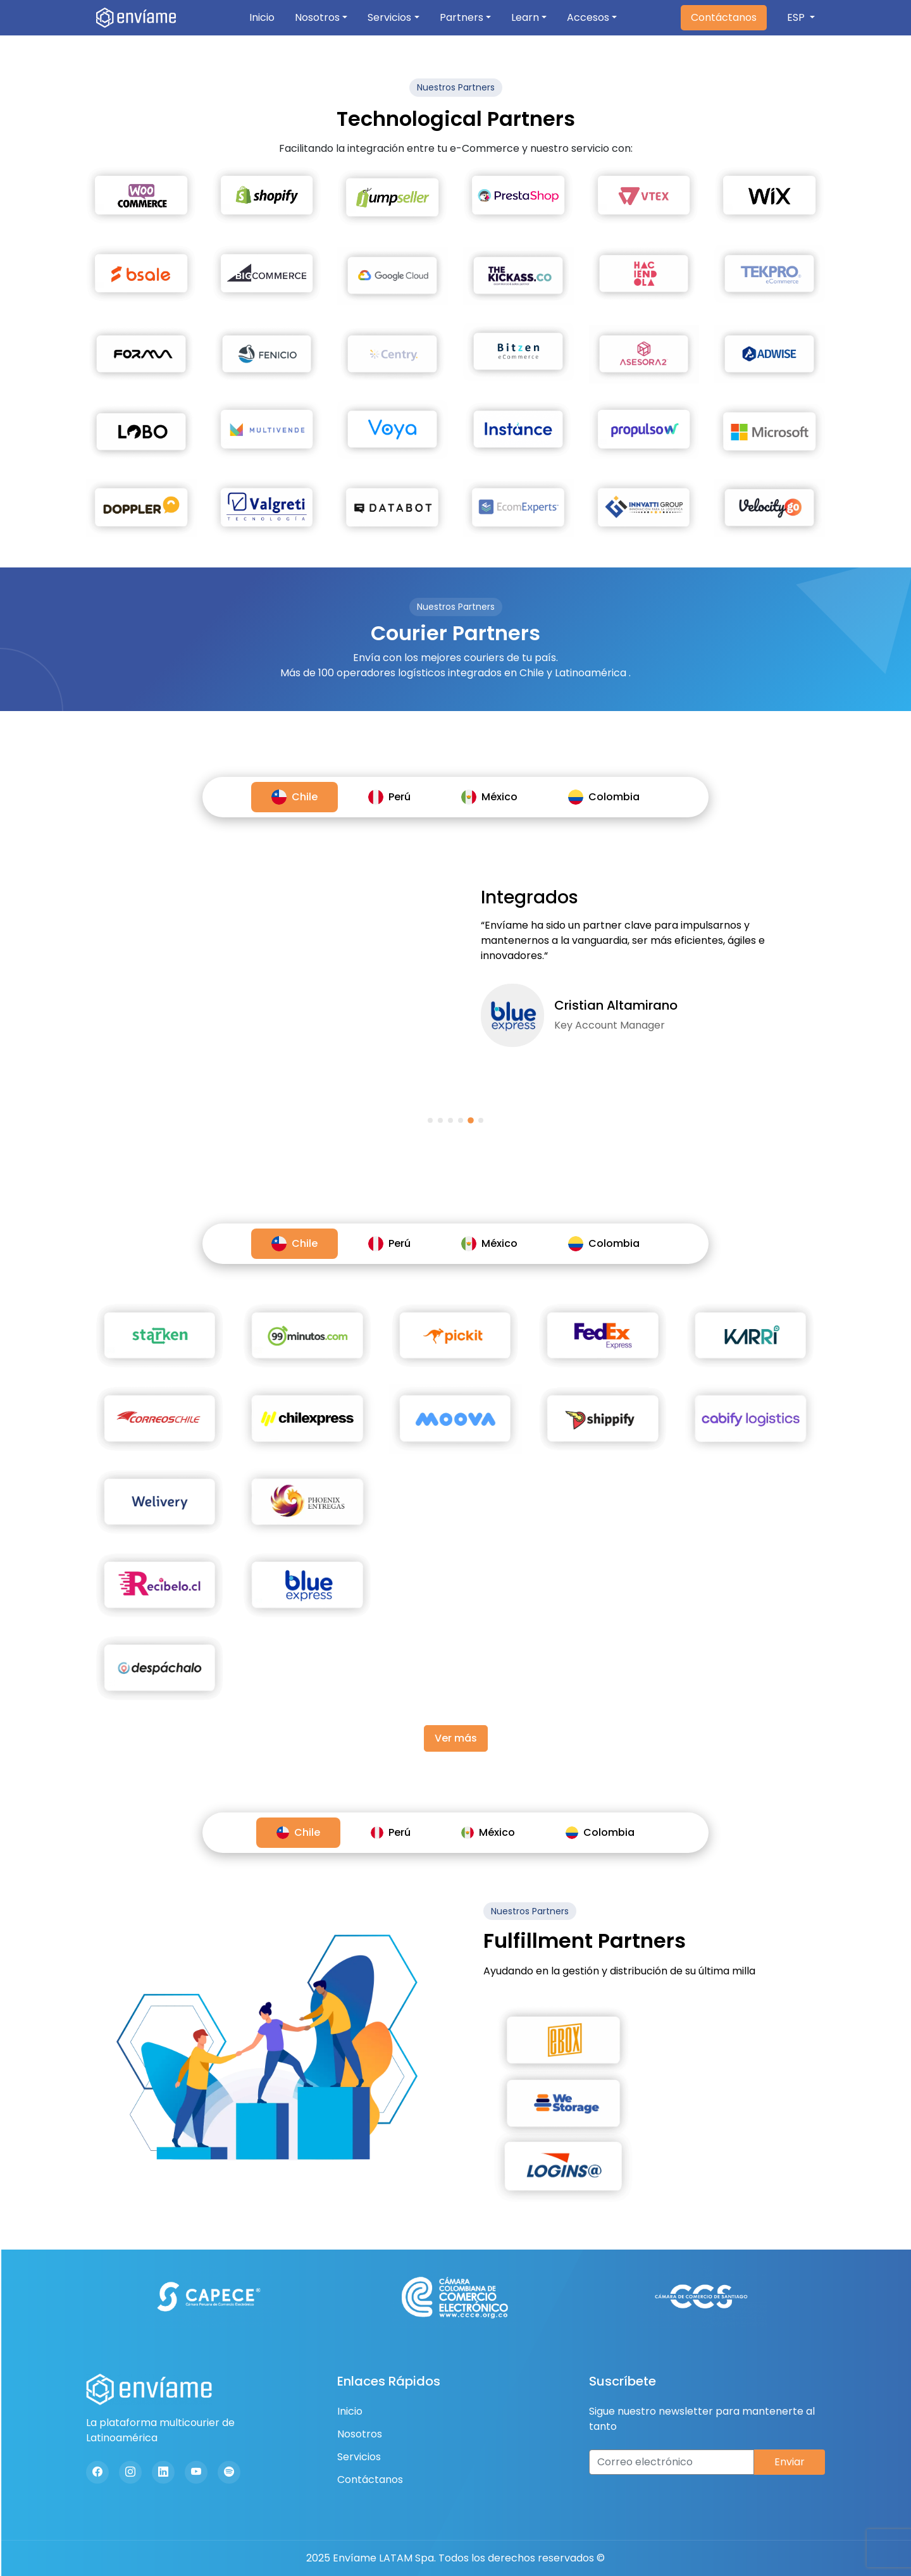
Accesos (588, 17)
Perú (389, 797)
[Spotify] (229, 2472)
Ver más (456, 1738)
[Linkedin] (163, 2472)
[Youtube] (196, 2472)
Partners (461, 17)
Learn (525, 17)
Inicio (262, 17)
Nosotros (317, 17)
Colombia (604, 797)
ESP (797, 17)
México (489, 797)
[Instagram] (130, 2472)
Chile (294, 797)
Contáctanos (724, 17)
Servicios (389, 17)
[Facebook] (97, 2472)
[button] (430, 1120)
